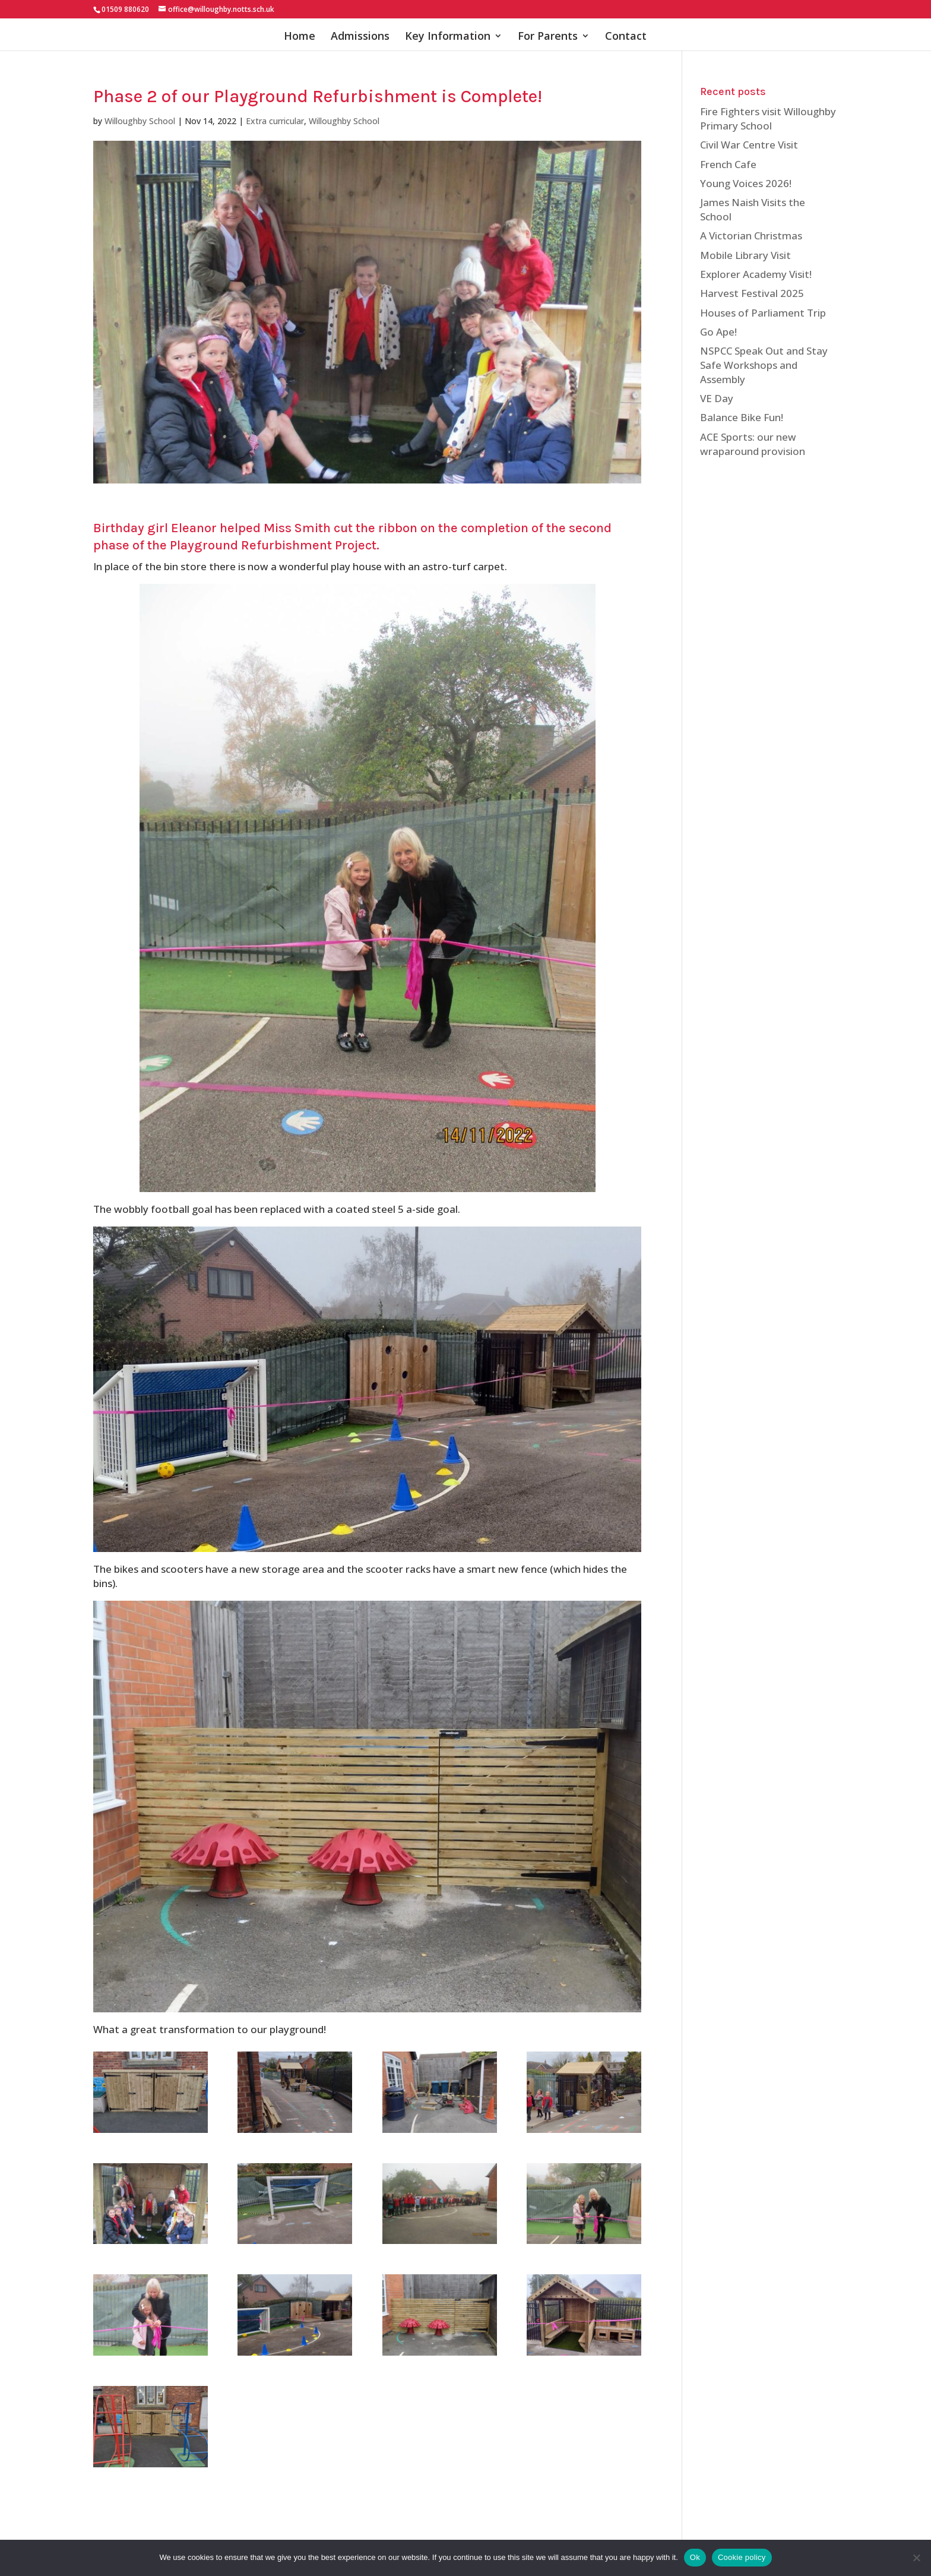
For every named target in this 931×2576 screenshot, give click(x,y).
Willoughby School (139, 121)
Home (299, 37)
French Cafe (728, 164)
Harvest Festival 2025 (752, 293)
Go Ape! (718, 332)
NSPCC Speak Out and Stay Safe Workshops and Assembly (764, 365)
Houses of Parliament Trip (763, 313)
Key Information (447, 37)
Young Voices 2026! (745, 183)
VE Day (716, 398)
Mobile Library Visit (745, 255)
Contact (626, 37)
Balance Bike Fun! (741, 417)
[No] (916, 2558)
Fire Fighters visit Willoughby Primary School (768, 118)
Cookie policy (742, 2557)
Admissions (360, 37)
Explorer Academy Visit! (756, 274)
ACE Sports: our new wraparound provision (752, 444)
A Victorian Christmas (751, 235)
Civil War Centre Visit (749, 144)
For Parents (548, 37)
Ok (695, 2557)
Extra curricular (275, 121)
